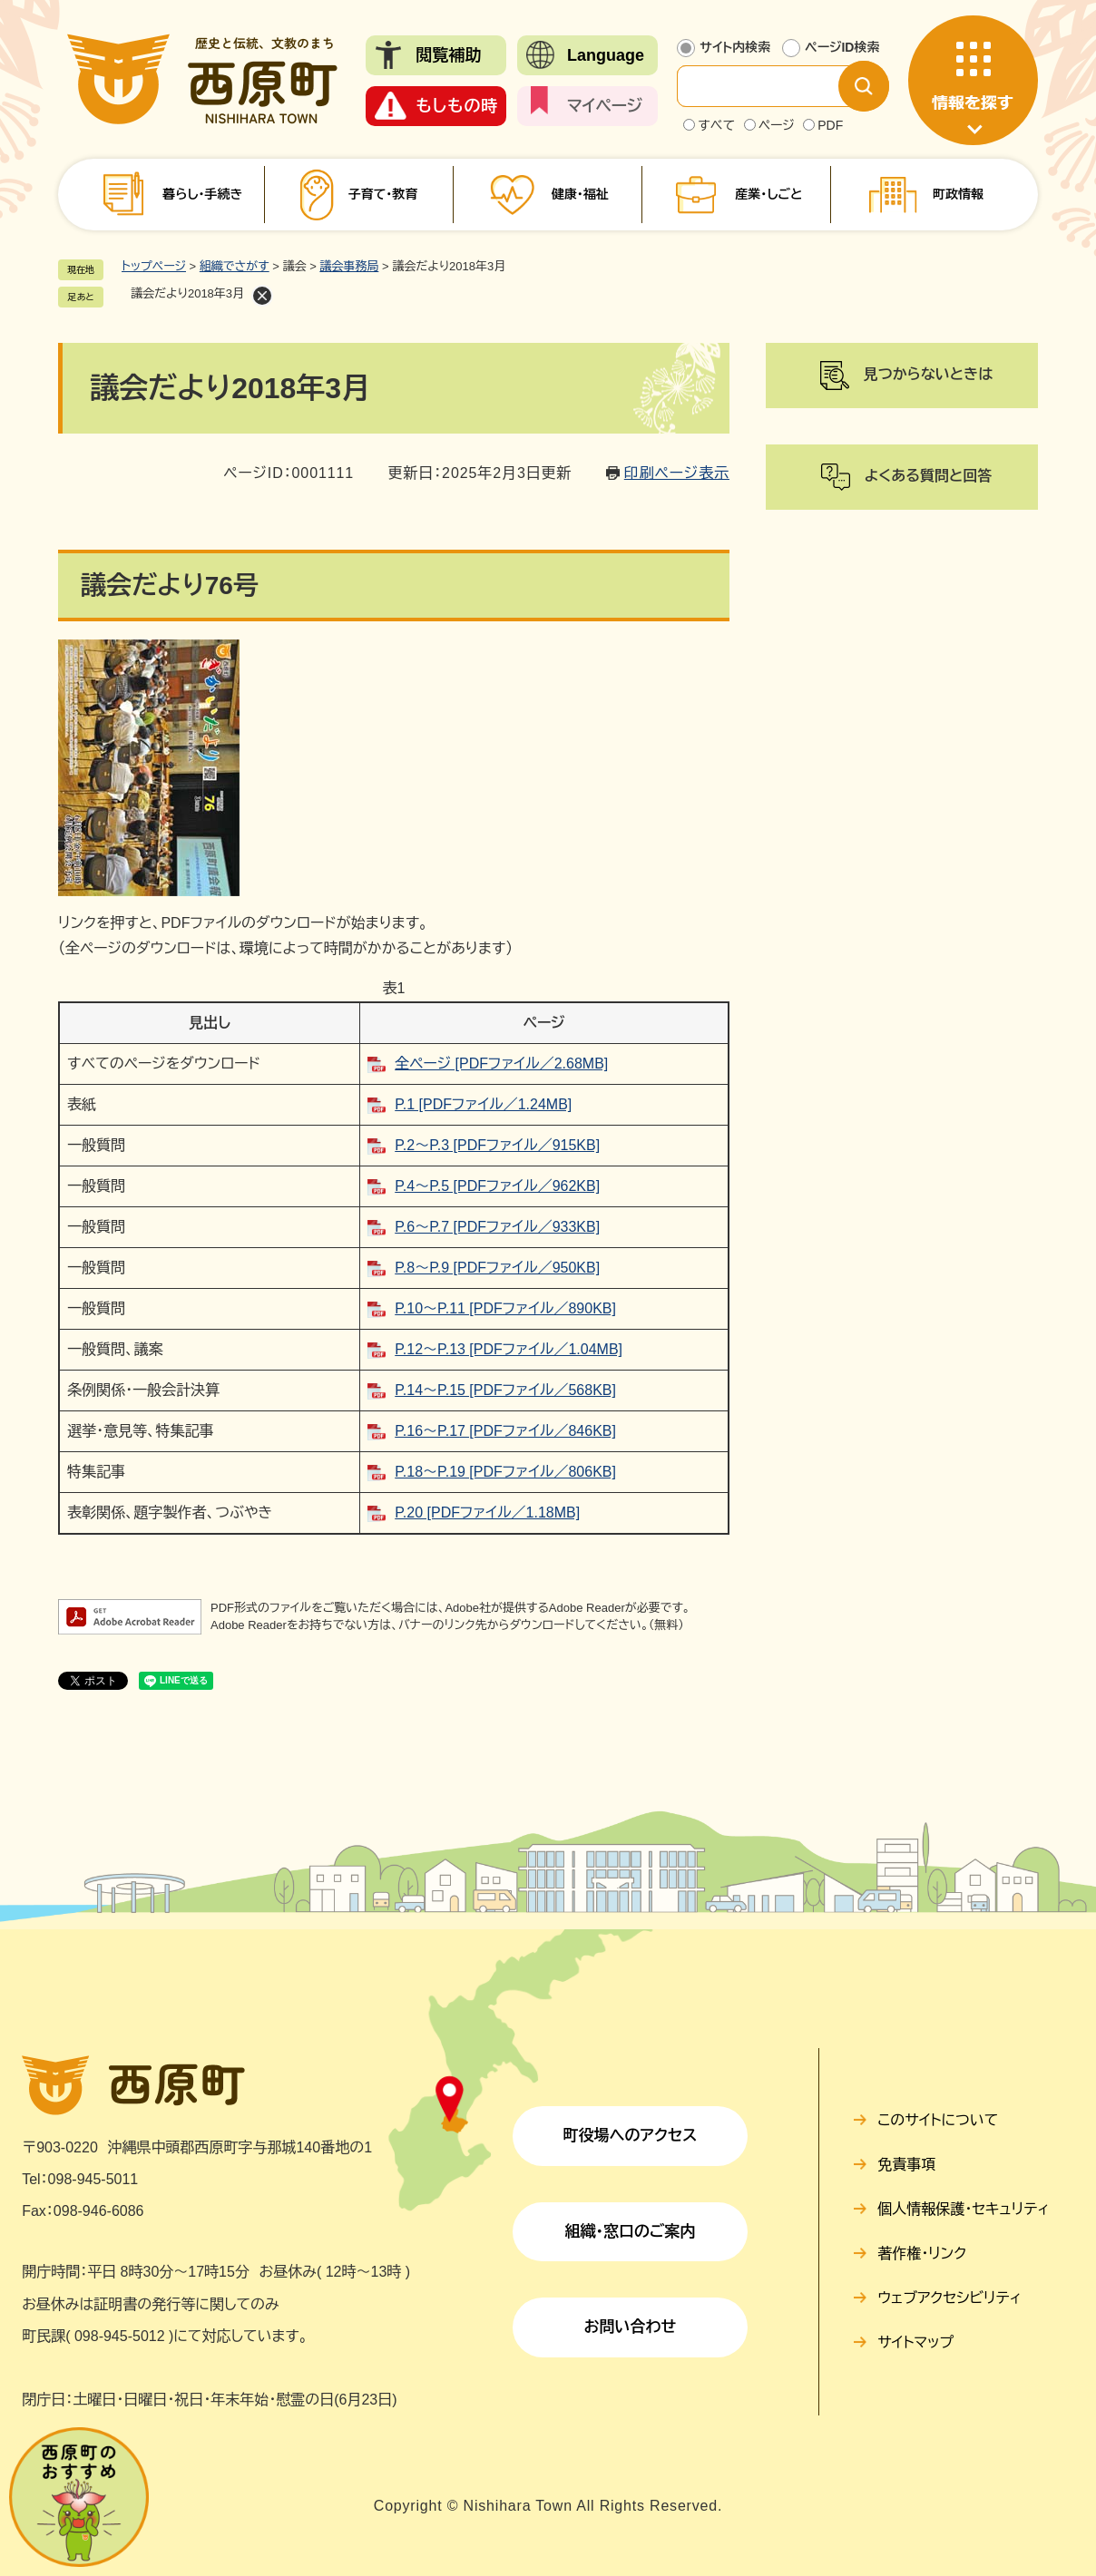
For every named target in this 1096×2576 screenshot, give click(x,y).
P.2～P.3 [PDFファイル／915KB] (497, 1145)
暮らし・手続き (202, 194)
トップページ (154, 266)
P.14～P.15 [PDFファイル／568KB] (505, 1390)
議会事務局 (348, 266)
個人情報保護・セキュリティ (963, 2209)
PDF (830, 125)
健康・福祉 (580, 194)
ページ (776, 125)
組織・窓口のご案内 (629, 2231)
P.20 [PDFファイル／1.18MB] (487, 1512)
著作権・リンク (921, 2253)
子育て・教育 (382, 194)
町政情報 (958, 194)
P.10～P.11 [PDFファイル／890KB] (505, 1308)
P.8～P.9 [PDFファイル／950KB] (497, 1267)
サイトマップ (915, 2342)
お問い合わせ (630, 2327)
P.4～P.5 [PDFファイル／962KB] (497, 1186)
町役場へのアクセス (630, 2135)
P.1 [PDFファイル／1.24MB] (483, 1104)
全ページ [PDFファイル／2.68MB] (501, 1063)
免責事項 (906, 2164)
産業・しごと (768, 194)
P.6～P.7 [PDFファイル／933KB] (497, 1226)
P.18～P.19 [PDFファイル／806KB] (505, 1471)
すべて (716, 125)
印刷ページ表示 (676, 473)
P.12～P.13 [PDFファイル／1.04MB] (508, 1349)
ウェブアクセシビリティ (949, 2298)
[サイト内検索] (772, 86)
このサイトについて (937, 2120)
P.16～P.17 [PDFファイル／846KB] (505, 1431)
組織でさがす (234, 266)
